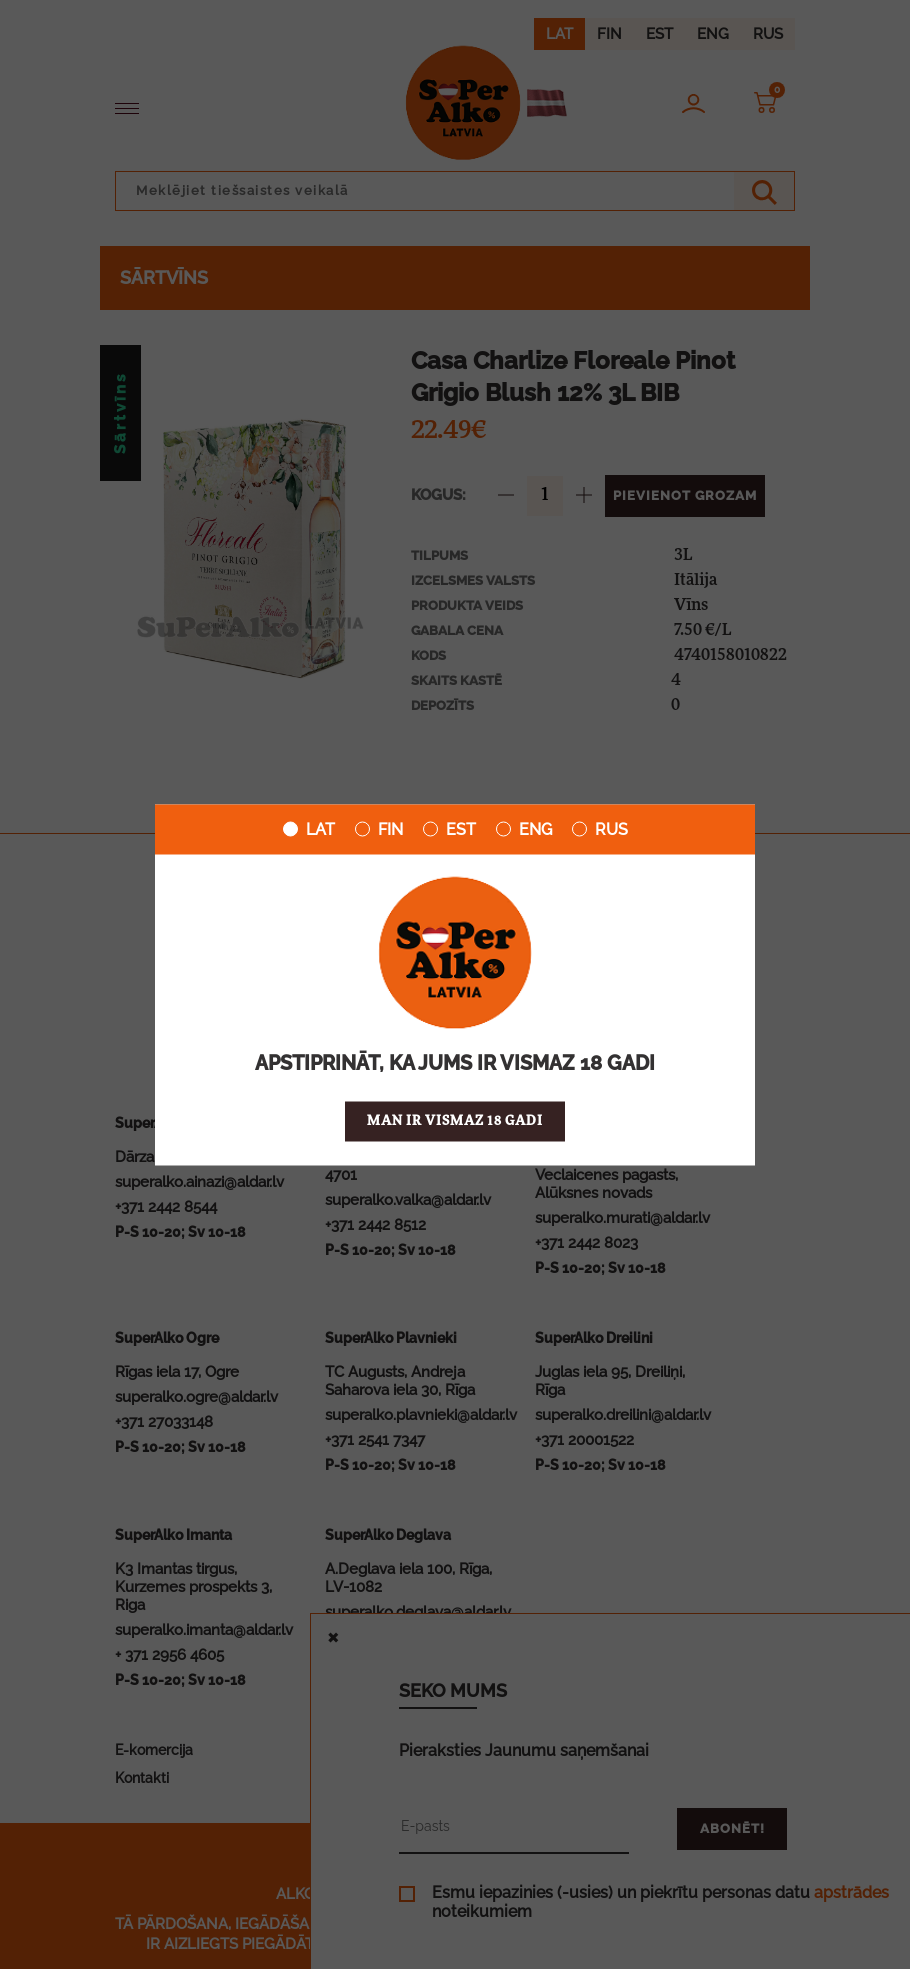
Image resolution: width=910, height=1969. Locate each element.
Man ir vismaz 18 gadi (455, 1120)
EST (449, 829)
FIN (379, 829)
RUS (600, 829)
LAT (309, 829)
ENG (524, 829)
